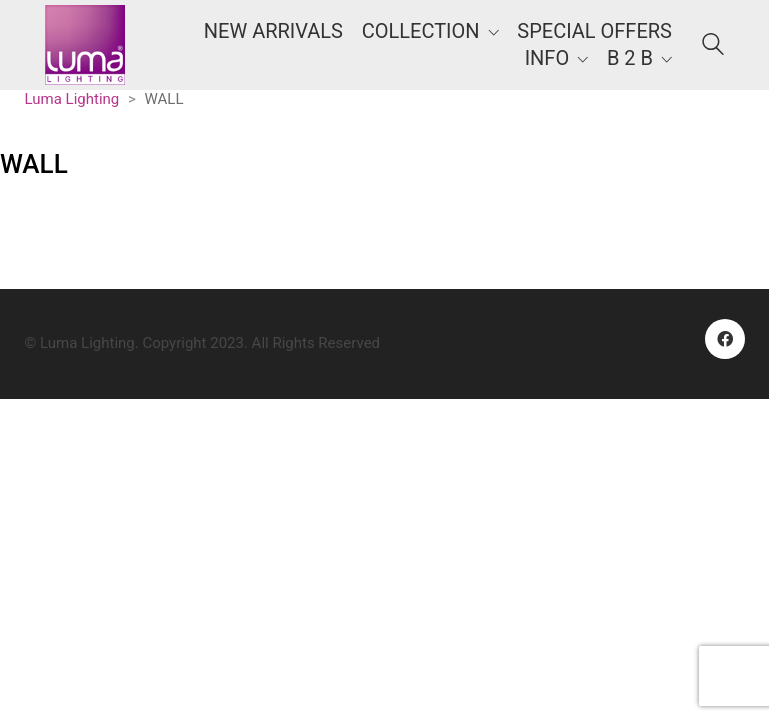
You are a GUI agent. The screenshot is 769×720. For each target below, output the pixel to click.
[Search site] (713, 47)
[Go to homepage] (85, 45)
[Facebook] (725, 339)
